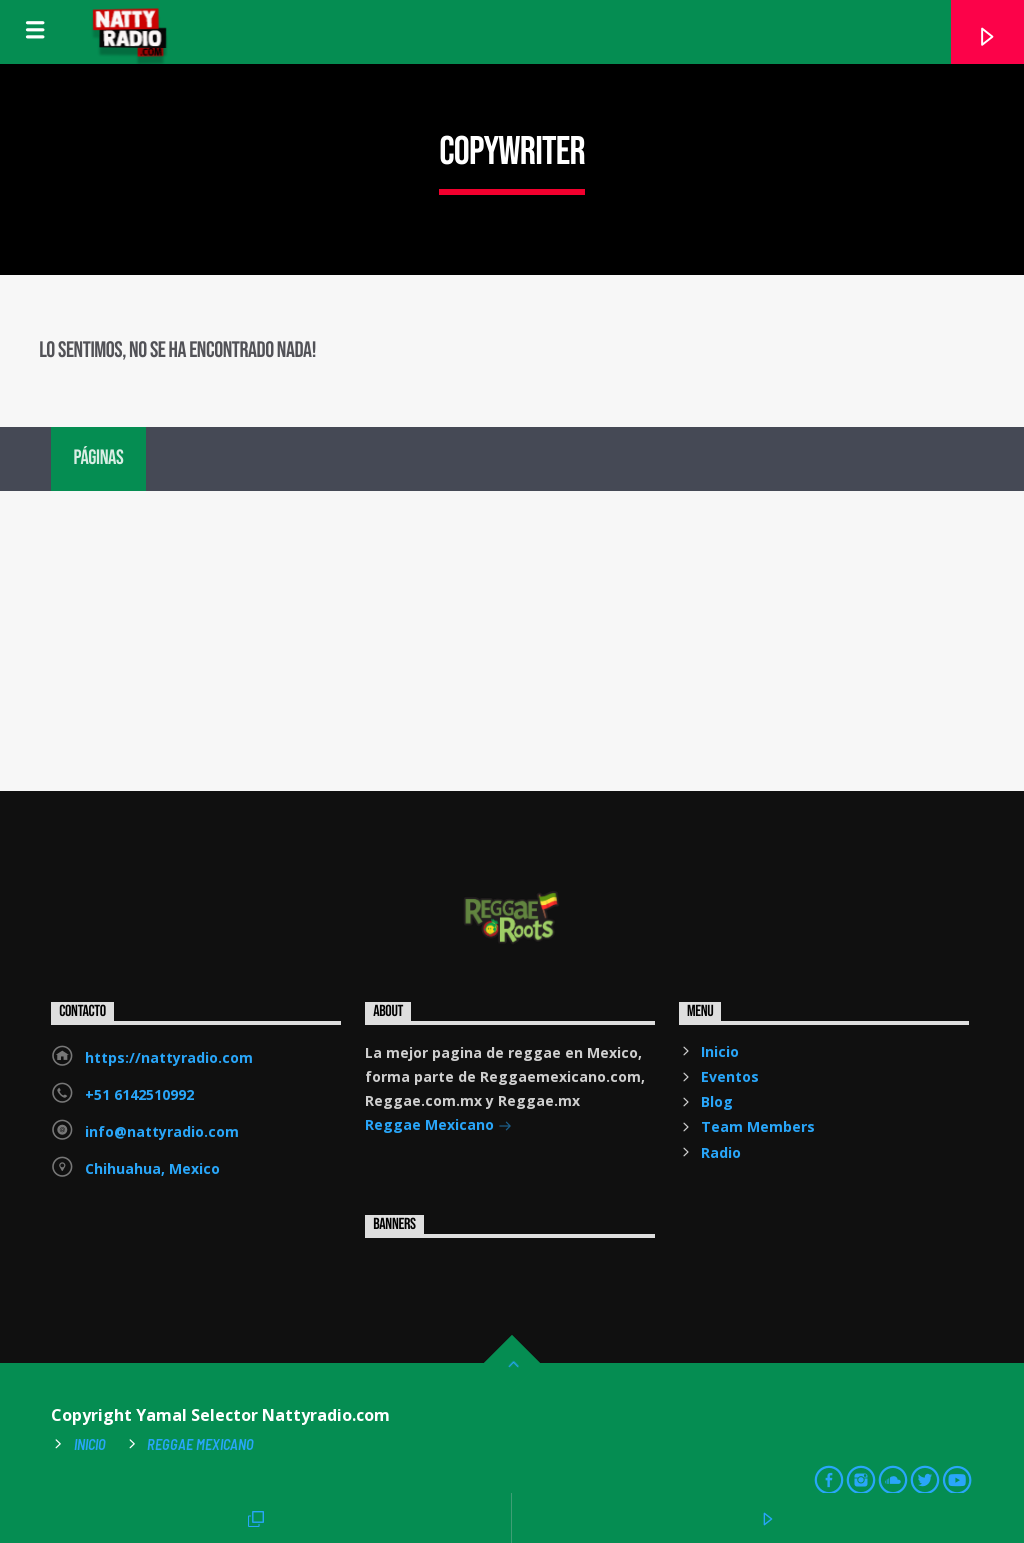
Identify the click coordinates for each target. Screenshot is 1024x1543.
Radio (721, 1152)
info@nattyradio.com (162, 1131)
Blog (717, 1101)
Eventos (730, 1076)
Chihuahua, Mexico (152, 1168)
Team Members (758, 1126)
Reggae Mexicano (438, 1126)
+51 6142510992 (139, 1094)
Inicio (720, 1051)
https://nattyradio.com (169, 1057)
